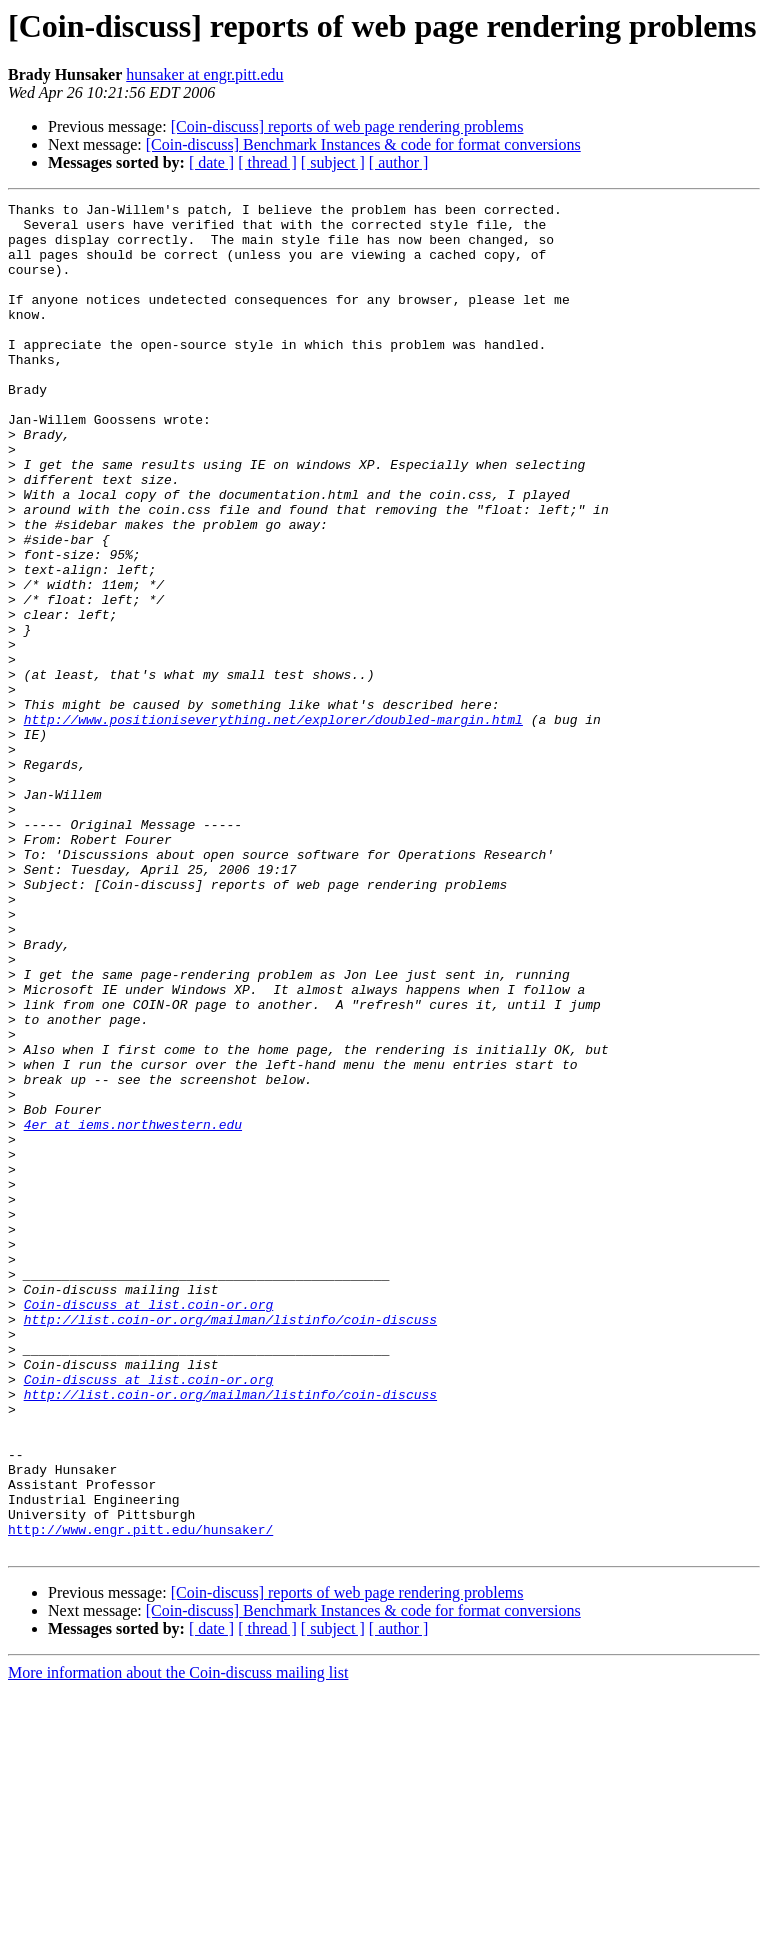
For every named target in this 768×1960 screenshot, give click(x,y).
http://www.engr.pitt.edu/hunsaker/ (140, 1796)
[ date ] (211, 162)
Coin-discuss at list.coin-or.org (149, 1526)
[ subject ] (333, 162)
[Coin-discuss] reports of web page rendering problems (347, 126)
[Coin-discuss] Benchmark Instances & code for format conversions (363, 144)
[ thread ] (267, 162)
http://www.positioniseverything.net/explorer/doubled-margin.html (273, 824)
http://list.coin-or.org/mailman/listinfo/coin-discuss (230, 1544)
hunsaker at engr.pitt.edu (204, 74)
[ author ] (399, 162)
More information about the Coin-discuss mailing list (178, 1942)
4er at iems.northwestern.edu (133, 1310)
